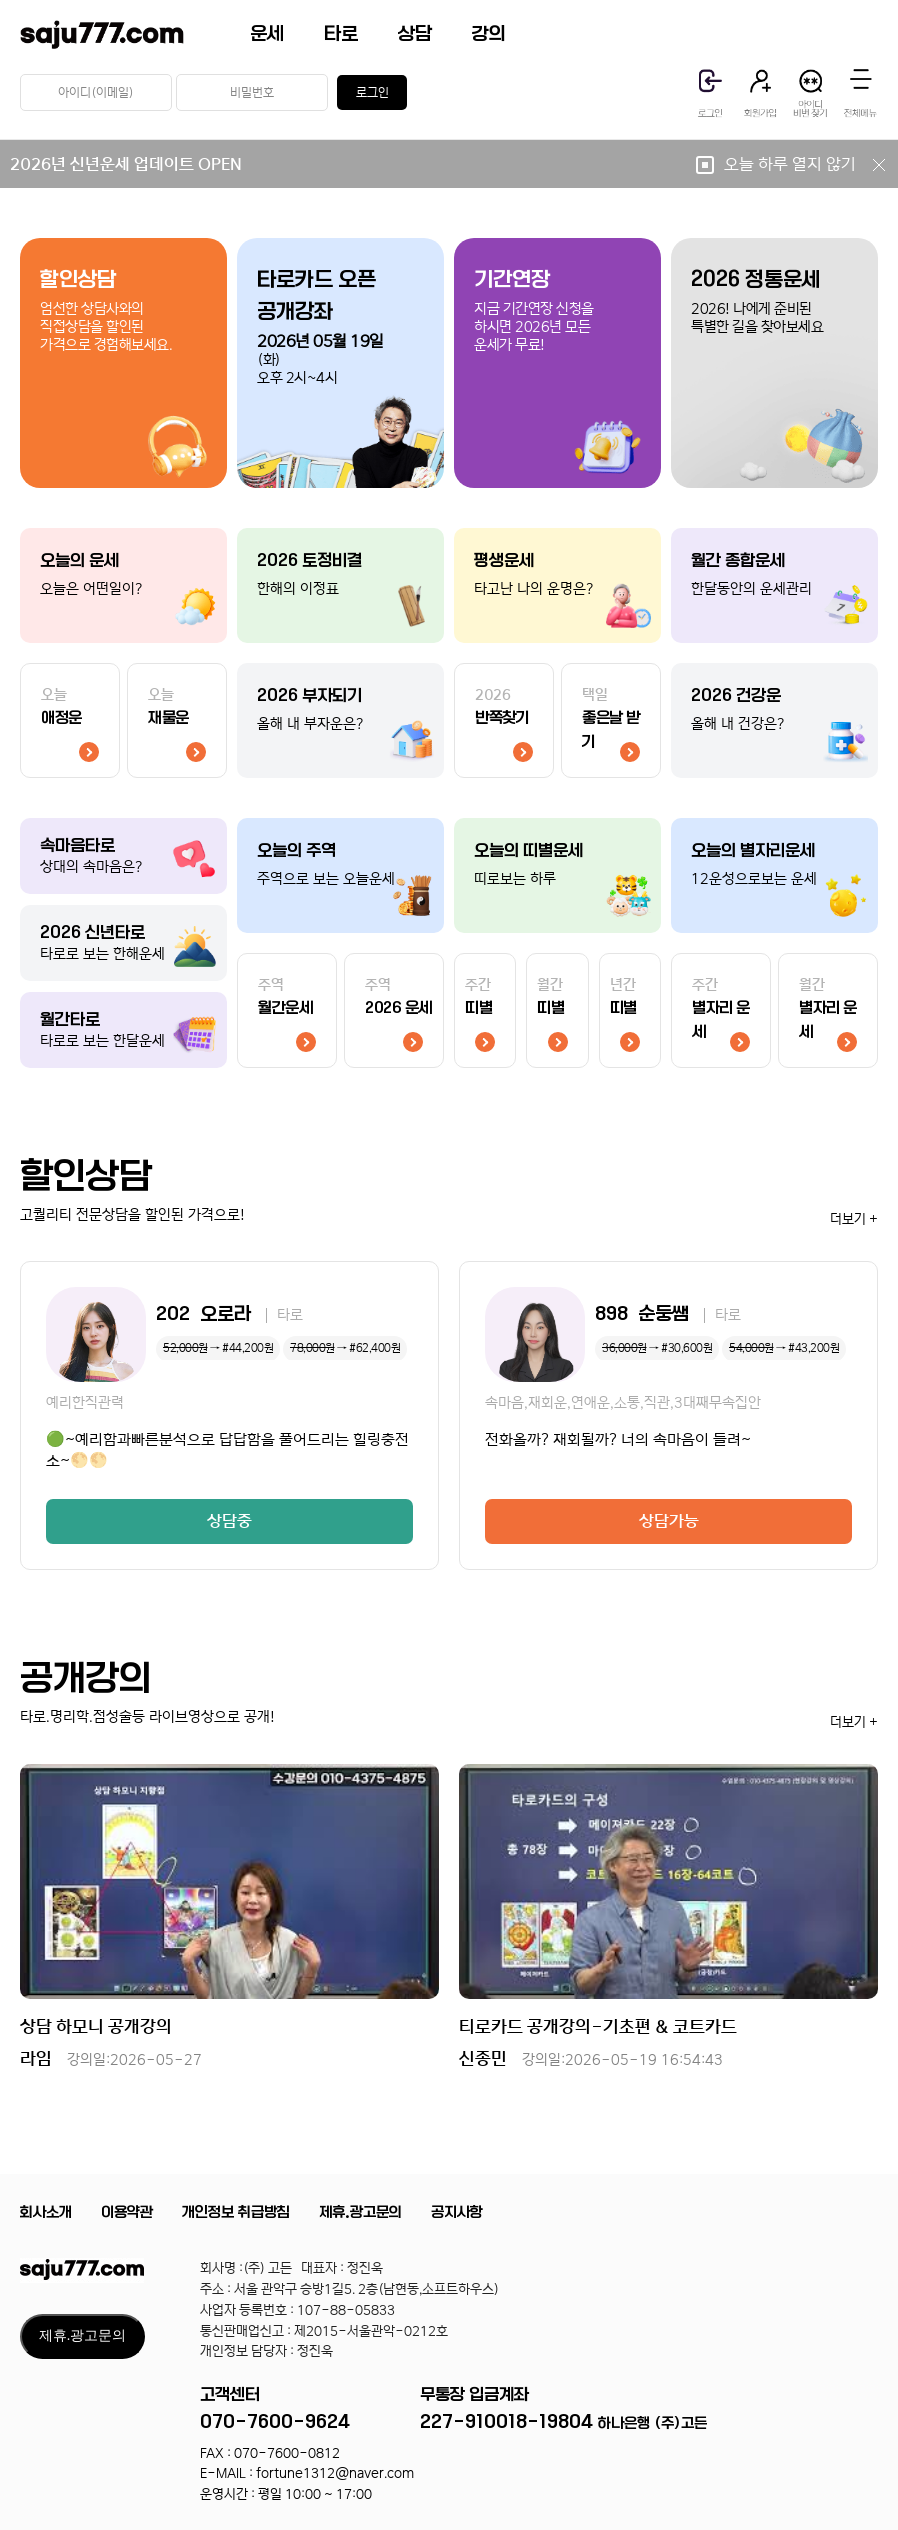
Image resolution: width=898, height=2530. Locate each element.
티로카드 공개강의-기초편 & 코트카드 (598, 2027)
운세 (267, 34)
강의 (489, 34)
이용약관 (127, 2212)
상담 (415, 34)
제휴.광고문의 (360, 2212)
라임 (111, 2059)
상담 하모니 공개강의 (96, 2027)
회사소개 (46, 2212)
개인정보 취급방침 (236, 2212)
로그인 (372, 92)
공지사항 (457, 2212)
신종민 (591, 2059)
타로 (341, 34)
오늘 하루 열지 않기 (806, 164)
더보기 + (854, 1219)
